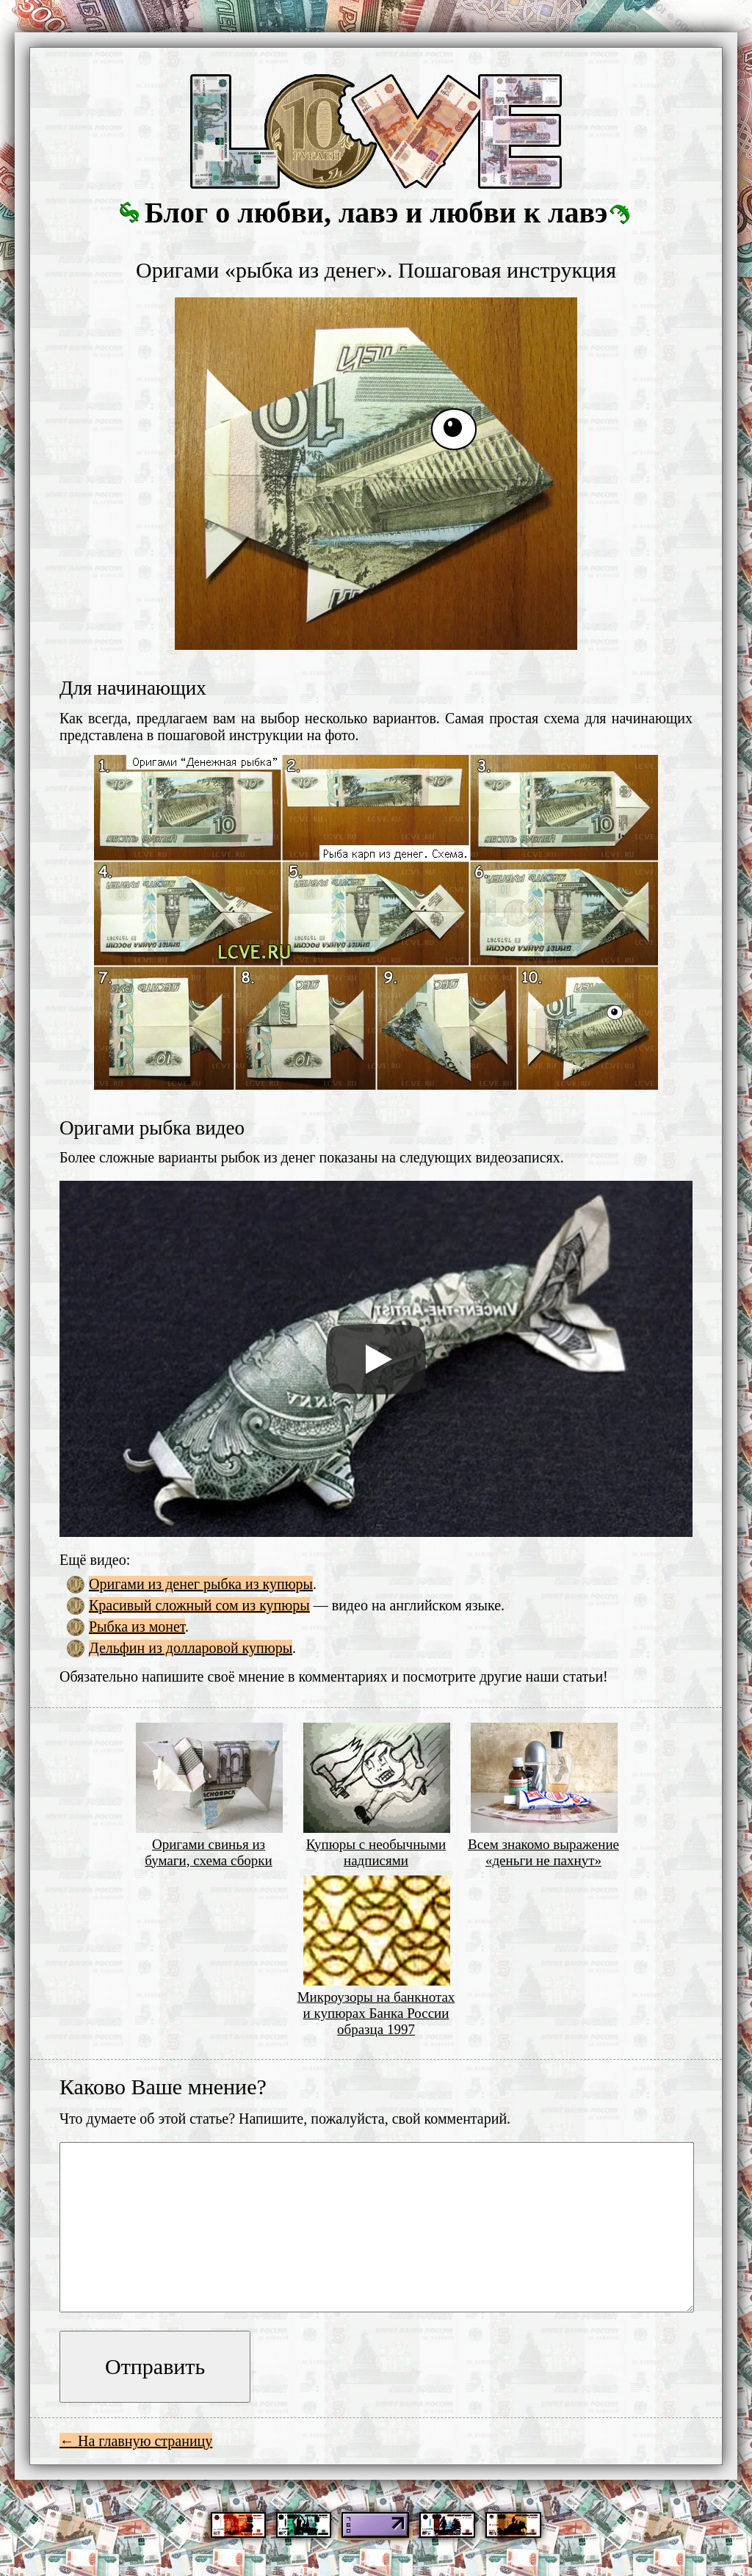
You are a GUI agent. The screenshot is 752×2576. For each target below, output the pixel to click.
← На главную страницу (135, 2441)
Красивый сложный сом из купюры (199, 1605)
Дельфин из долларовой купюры (190, 1648)
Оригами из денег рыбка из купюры (201, 1584)
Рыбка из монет (137, 1626)
